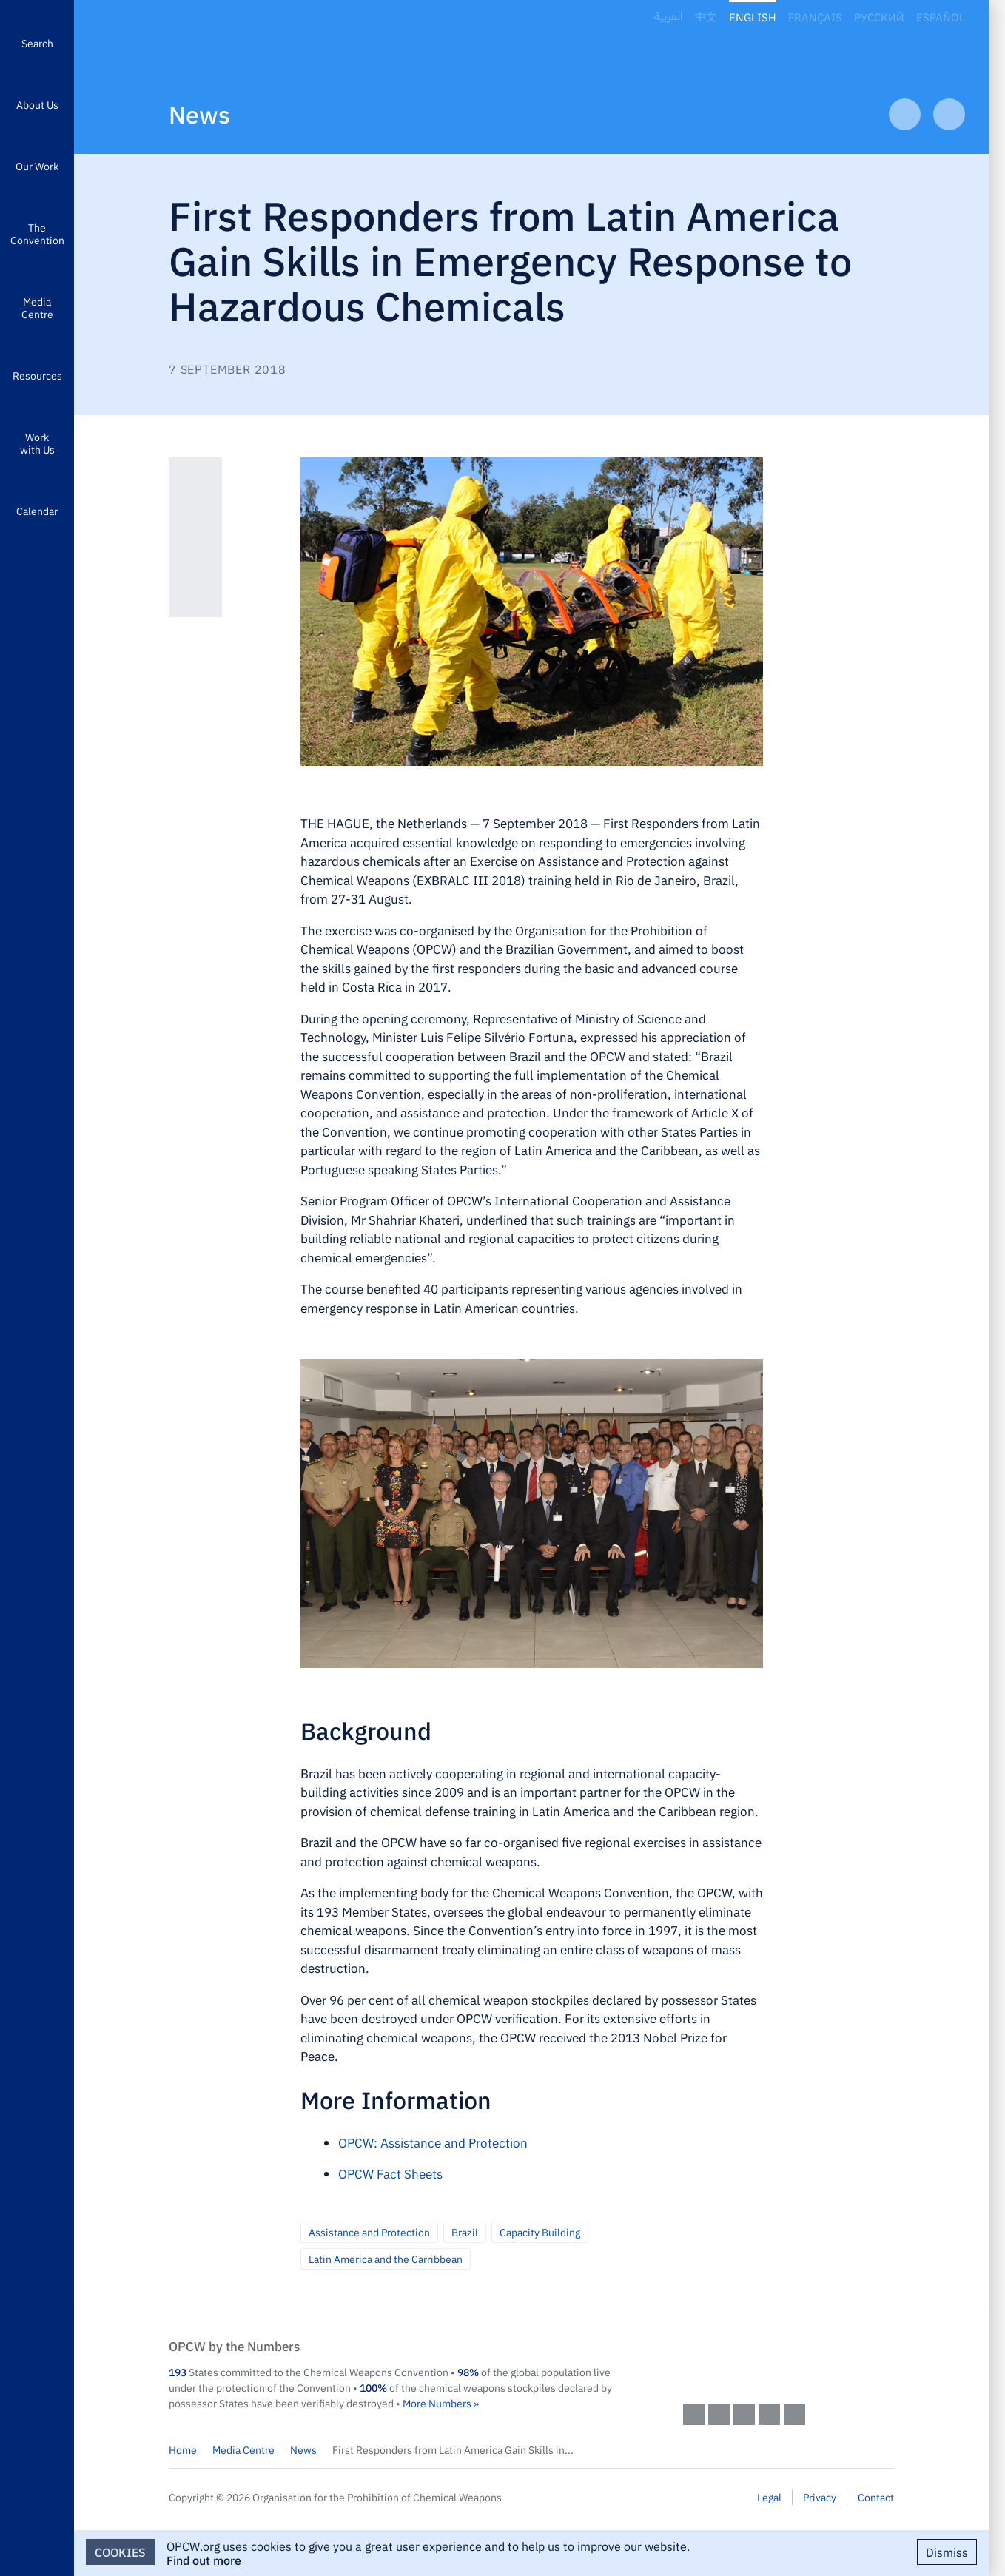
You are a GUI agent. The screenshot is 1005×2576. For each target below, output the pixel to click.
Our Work (37, 165)
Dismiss (947, 2551)
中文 (706, 16)
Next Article (949, 114)
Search (37, 43)
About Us (37, 104)
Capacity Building (540, 2231)
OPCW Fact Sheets (390, 2173)
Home (183, 2449)
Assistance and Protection (369, 2231)
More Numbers (437, 2402)
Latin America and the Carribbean (386, 2258)
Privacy (819, 2496)
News (199, 113)
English (752, 16)
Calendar (37, 510)
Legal (769, 2496)
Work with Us (37, 443)
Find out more (204, 2560)
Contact (876, 2496)
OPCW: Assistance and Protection (433, 2142)
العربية (668, 16)
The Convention (37, 233)
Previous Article (905, 114)
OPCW (788, 2360)
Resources (37, 375)
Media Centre (37, 307)
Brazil (464, 2231)
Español (940, 16)
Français (815, 16)
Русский (879, 16)
